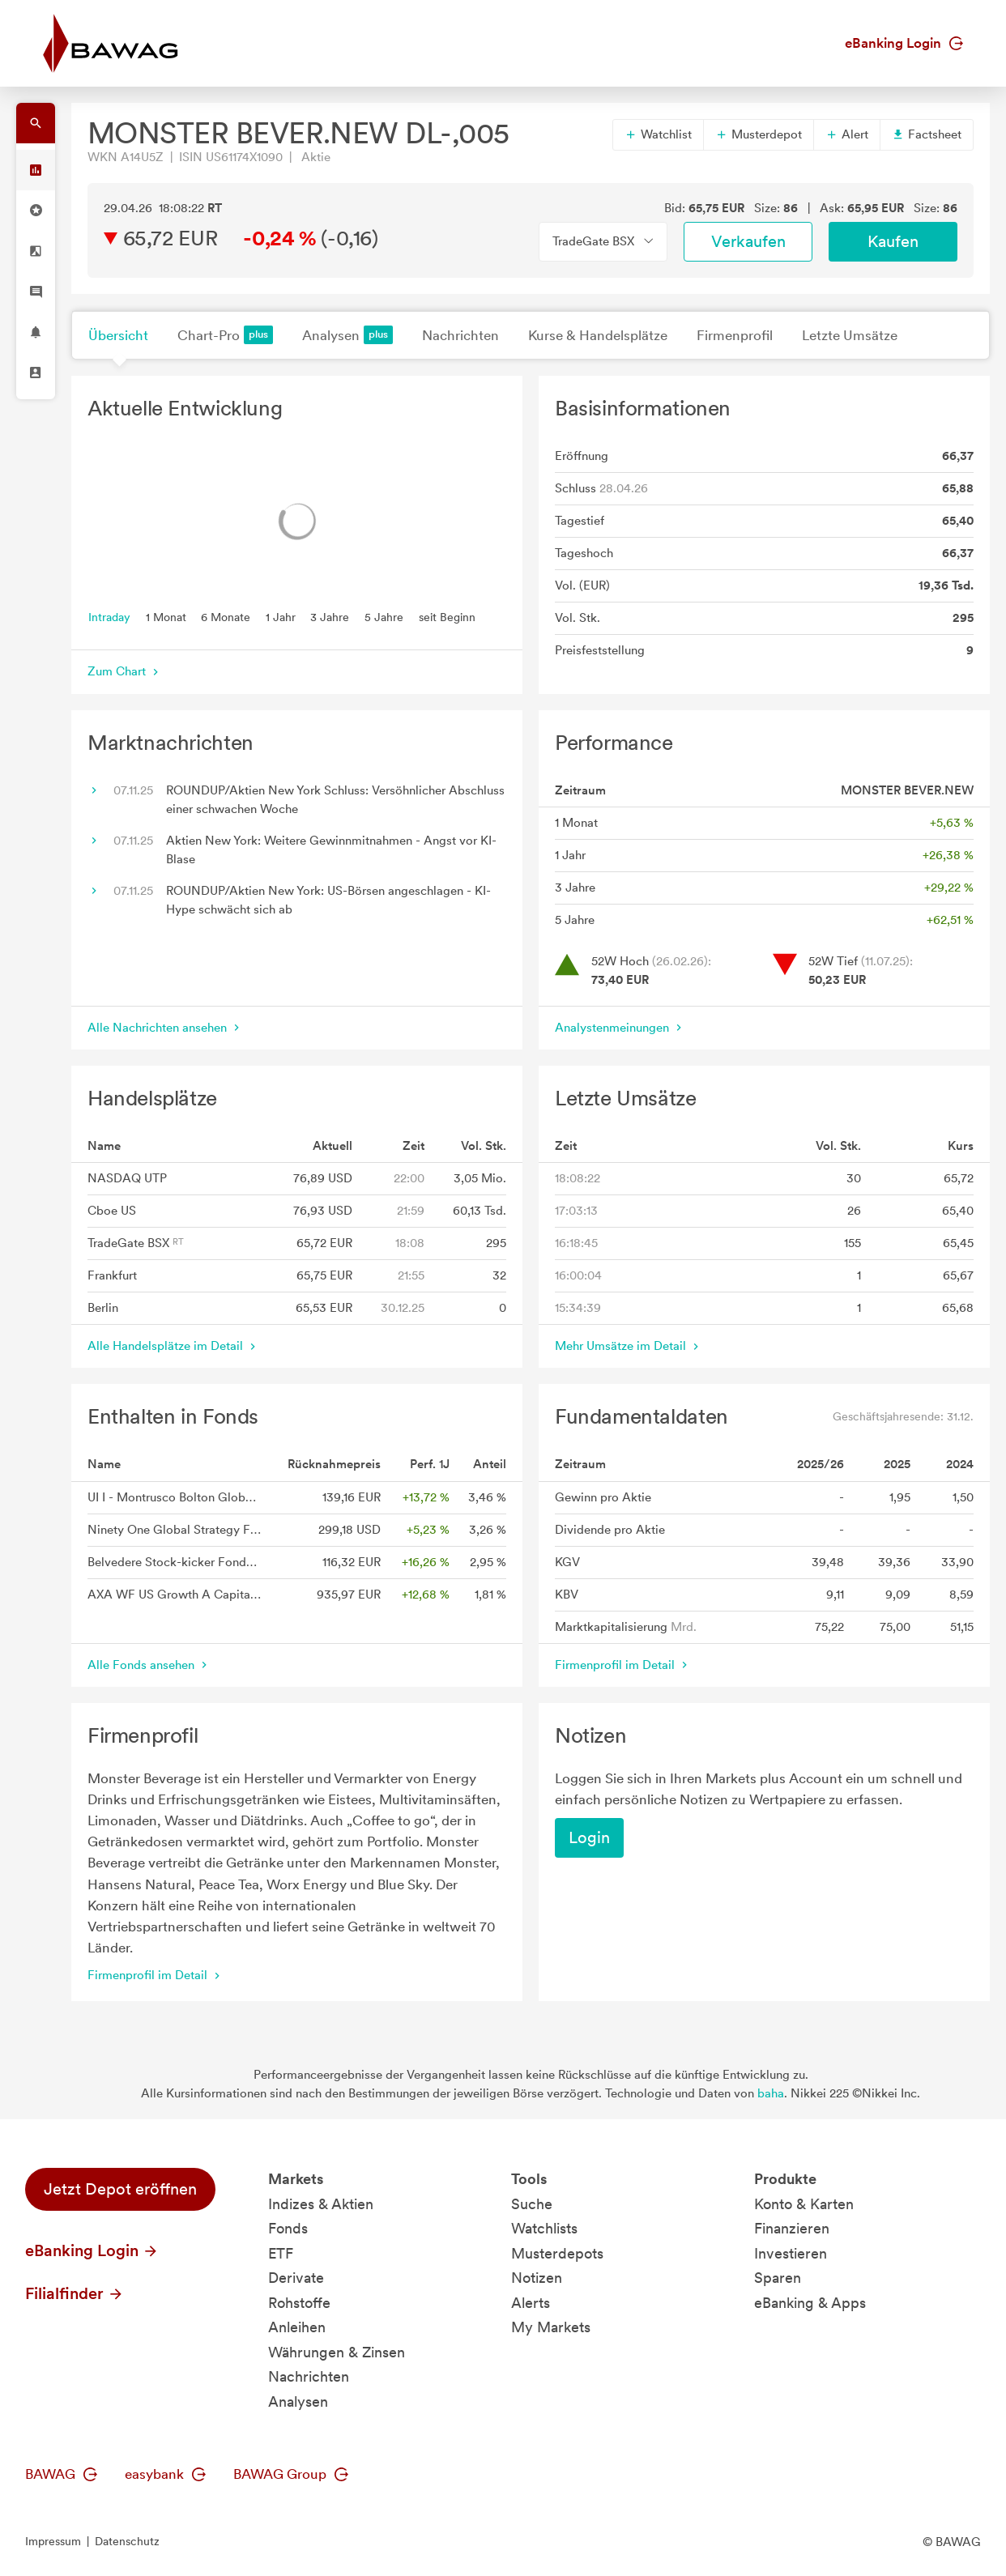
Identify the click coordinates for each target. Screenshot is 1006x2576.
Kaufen (893, 241)
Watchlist (658, 134)
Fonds (288, 2228)
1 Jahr (281, 616)
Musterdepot (758, 134)
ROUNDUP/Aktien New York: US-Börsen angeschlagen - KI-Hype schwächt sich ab (328, 900)
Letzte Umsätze (849, 335)
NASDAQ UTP (127, 1178)
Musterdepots (557, 2253)
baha (770, 2093)
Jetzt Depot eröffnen (120, 2189)
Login (589, 1837)
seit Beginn (447, 616)
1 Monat (166, 616)
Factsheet (926, 134)
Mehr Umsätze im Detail (628, 1346)
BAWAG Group (290, 2474)
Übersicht (118, 335)
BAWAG (61, 2474)
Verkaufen (748, 241)
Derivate (296, 2277)
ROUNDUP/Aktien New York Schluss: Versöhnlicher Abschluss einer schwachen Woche (335, 799)
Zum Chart (124, 671)
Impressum (53, 2541)
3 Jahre (329, 616)
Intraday (109, 616)
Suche (531, 2203)
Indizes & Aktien (320, 2203)
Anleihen (297, 2326)
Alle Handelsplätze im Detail (173, 1346)
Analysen (347, 335)
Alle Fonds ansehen (149, 1665)
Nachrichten (460, 335)
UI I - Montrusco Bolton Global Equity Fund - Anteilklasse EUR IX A (174, 1497)
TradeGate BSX (135, 1243)
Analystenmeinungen (620, 1027)
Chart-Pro (225, 335)
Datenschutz (127, 2541)
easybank (165, 2474)
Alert (846, 134)
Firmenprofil (735, 335)
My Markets (550, 2326)
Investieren (790, 2253)
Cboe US (111, 1210)
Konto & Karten (804, 2203)
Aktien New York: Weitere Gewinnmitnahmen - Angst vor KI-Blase (331, 849)
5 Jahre (383, 616)
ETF (280, 2253)
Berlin (102, 1308)
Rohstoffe (299, 2302)
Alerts (530, 2302)
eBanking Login (904, 43)
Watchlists (544, 2228)
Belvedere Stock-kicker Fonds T (174, 1562)
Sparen (777, 2277)
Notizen (536, 2277)
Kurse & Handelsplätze (597, 335)
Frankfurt (112, 1275)
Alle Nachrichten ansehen (165, 1027)
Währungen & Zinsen (336, 2352)
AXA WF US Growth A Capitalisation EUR (174, 1594)
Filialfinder (74, 2293)
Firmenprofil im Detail (623, 1665)
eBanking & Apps (810, 2302)
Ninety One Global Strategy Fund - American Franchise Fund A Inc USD (174, 1529)
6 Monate (225, 616)
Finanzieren (791, 2228)
